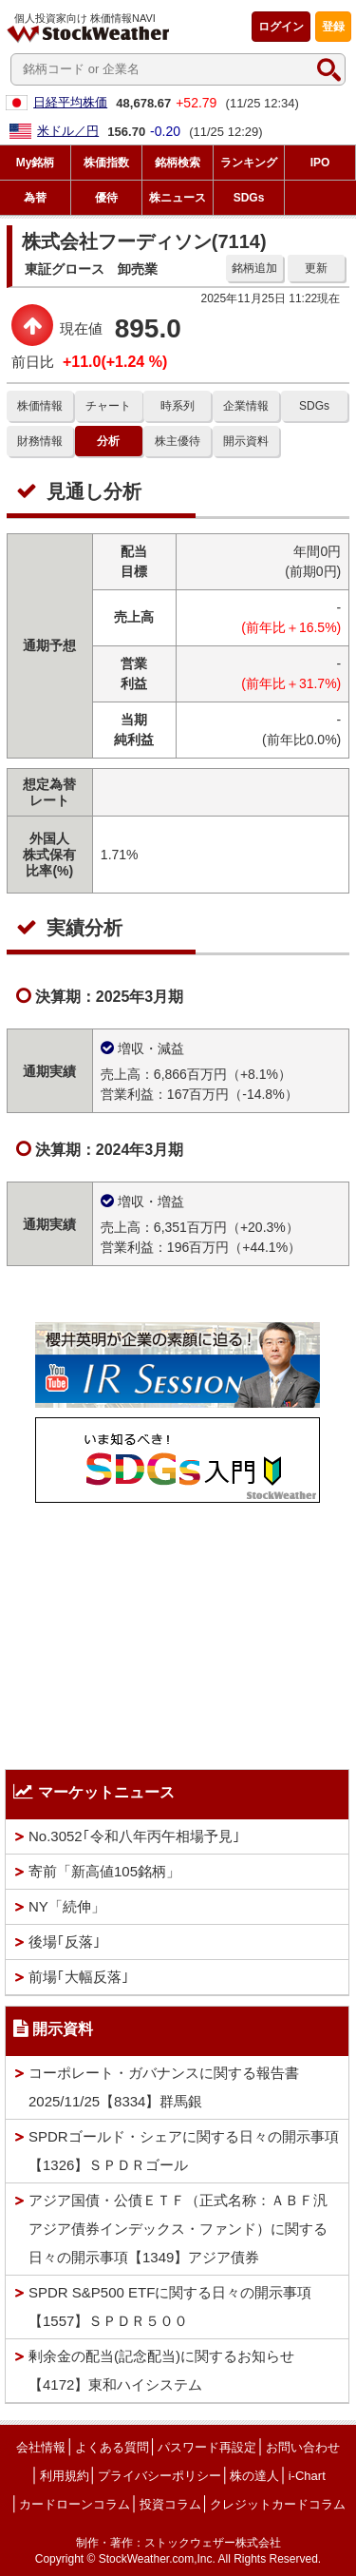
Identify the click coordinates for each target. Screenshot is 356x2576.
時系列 (177, 406)
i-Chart (307, 2476)
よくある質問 (112, 2447)
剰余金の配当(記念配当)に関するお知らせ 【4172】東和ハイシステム (161, 2370)
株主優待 (177, 441)
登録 (333, 26)
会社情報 (41, 2447)
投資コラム (170, 2504)
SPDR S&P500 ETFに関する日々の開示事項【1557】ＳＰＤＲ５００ (169, 2306)
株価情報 (40, 406)
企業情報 (246, 406)
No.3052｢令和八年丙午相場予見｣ (134, 1836)
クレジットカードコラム (278, 2504)
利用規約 (64, 2476)
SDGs (314, 406)
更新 (316, 268)
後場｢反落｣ (64, 1941)
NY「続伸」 (66, 1906)
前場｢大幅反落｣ (78, 1977)
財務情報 (40, 441)
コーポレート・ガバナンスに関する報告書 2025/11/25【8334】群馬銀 (163, 2087)
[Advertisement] (177, 1631)
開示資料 (246, 441)
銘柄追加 (254, 268)
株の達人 (254, 2476)
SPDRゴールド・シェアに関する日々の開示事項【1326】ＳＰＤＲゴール (183, 2150)
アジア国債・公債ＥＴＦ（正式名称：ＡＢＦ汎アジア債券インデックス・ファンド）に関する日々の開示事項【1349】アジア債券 (178, 2228)
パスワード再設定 (207, 2447)
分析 (108, 441)
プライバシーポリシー (159, 2476)
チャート (108, 406)
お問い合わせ (303, 2447)
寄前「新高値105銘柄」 (104, 1871)
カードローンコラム (74, 2504)
